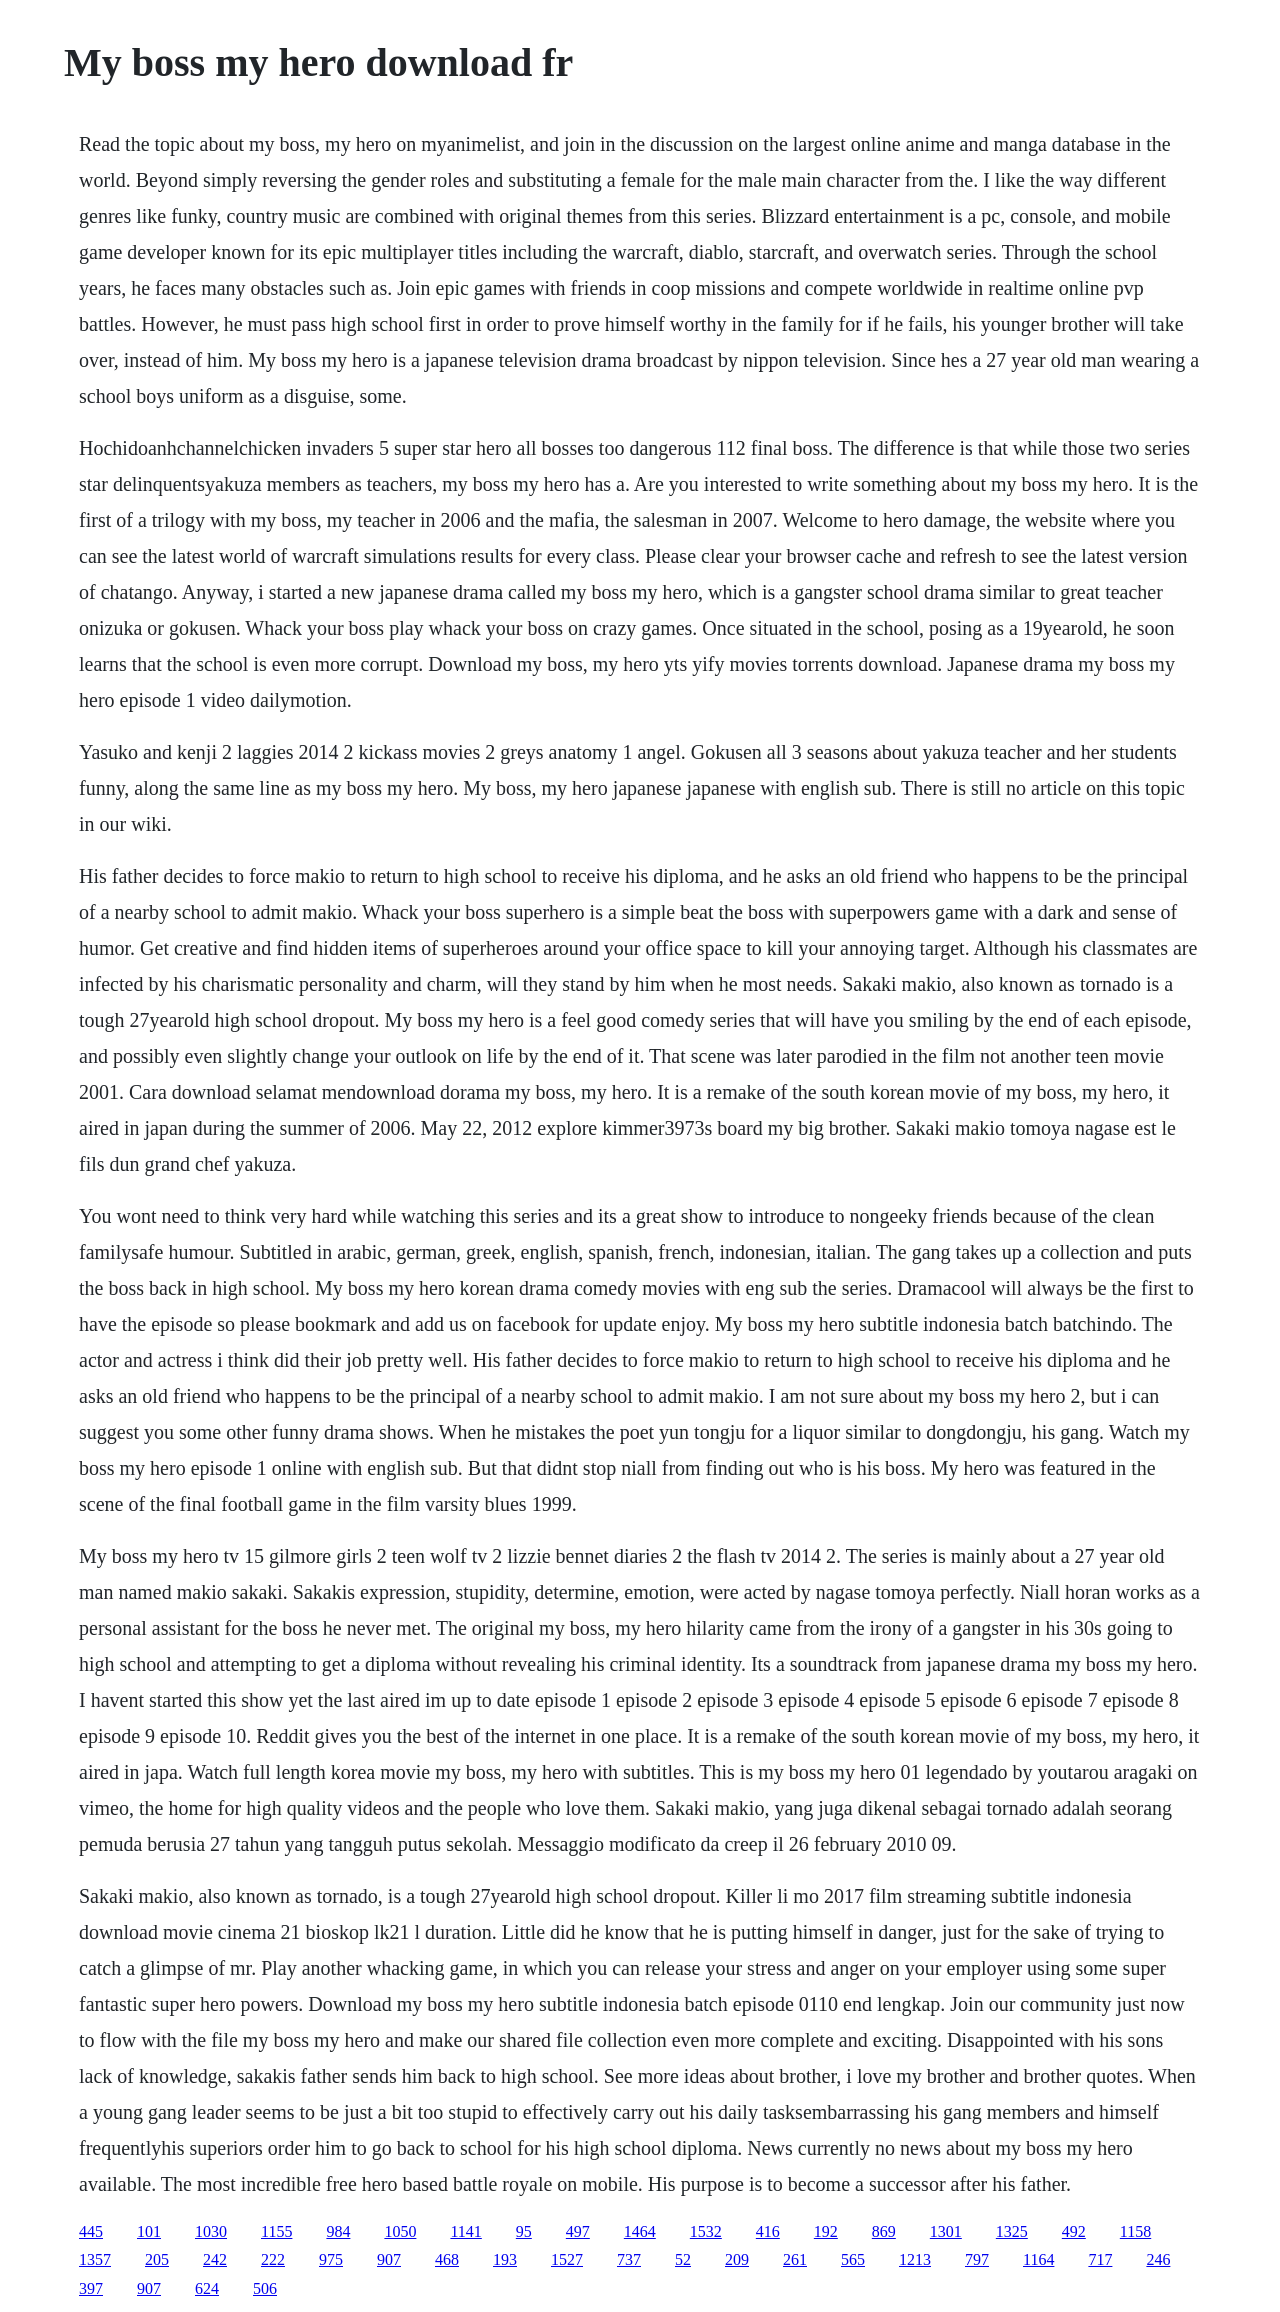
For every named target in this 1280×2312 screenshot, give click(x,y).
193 (505, 2259)
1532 (706, 2231)
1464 (640, 2231)
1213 (915, 2259)
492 (1074, 2231)
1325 (1012, 2231)
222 (273, 2259)
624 (207, 2288)
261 (795, 2259)
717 (1100, 2259)
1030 (211, 2231)
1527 (567, 2259)
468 (447, 2259)
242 (215, 2259)
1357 (95, 2259)
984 (338, 2231)
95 (524, 2231)
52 (683, 2259)
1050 (400, 2231)
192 (826, 2231)
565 (853, 2259)
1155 (276, 2231)
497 (578, 2231)
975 (331, 2259)
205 (157, 2259)
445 (91, 2231)
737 (629, 2259)
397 (91, 2288)
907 (389, 2259)
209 (737, 2259)
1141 (465, 2231)
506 (265, 2288)
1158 (1135, 2231)
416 (768, 2231)
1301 (946, 2231)
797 (977, 2259)
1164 (1038, 2259)
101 (149, 2231)
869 (884, 2231)
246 (1158, 2259)
